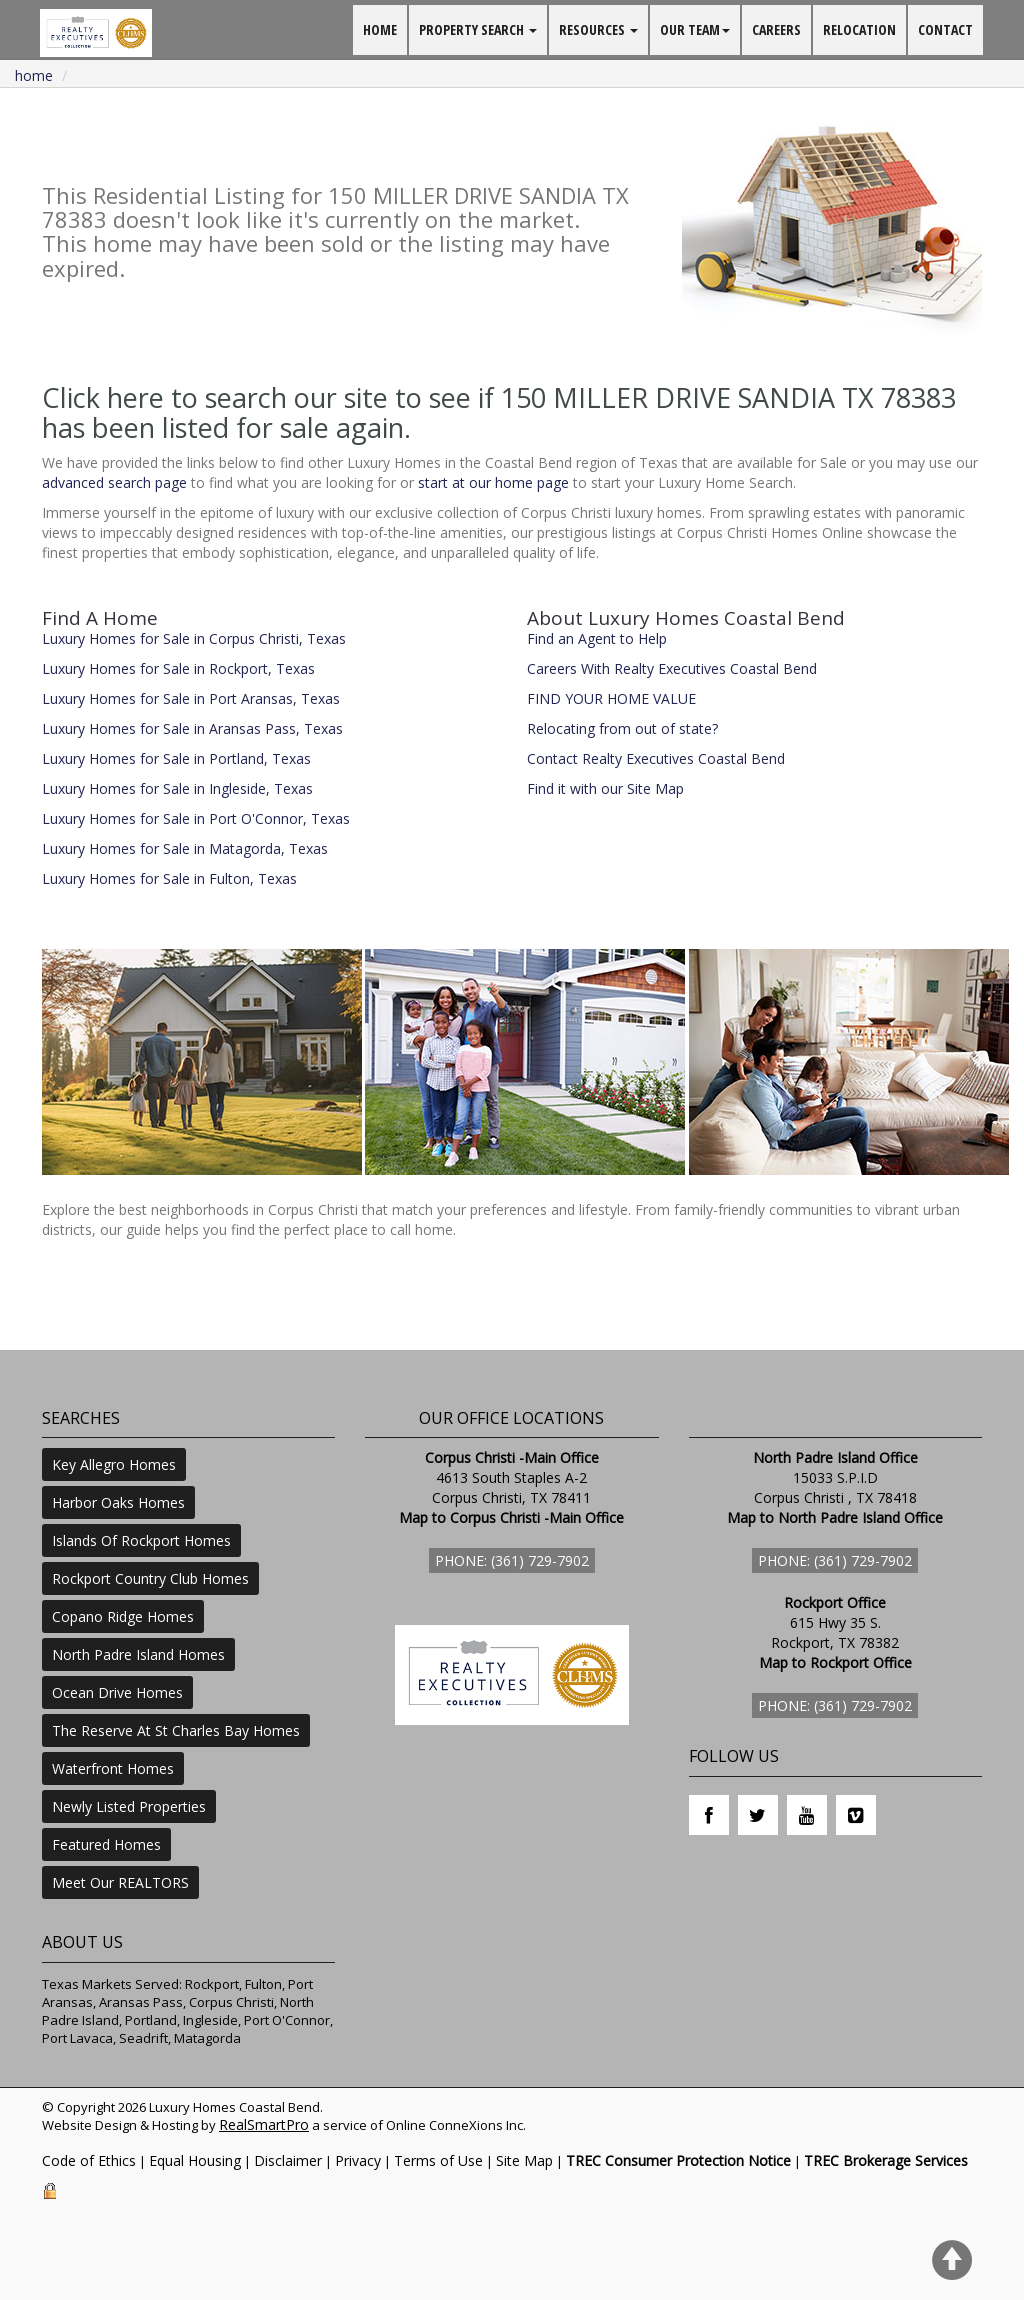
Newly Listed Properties (129, 1806)
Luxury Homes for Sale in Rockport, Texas (178, 668)
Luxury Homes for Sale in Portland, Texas (176, 758)
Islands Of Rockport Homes (141, 1540)
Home (34, 75)
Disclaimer (288, 2160)
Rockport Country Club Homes (150, 1578)
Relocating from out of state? (622, 728)
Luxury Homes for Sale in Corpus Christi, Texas (194, 638)
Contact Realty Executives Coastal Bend (656, 758)
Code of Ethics (89, 2160)
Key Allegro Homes (114, 1464)
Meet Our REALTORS (120, 1882)
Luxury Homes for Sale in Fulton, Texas (169, 878)
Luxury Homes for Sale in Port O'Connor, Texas (196, 818)
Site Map (524, 2160)
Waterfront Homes (113, 1768)
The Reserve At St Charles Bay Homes (176, 1730)
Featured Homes (106, 1844)
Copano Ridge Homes (123, 1616)
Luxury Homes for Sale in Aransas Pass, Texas (192, 728)
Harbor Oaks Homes (118, 1502)
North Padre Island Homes (138, 1654)
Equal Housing (195, 2160)
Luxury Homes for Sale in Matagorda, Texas (185, 848)
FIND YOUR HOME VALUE (611, 698)
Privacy (358, 2160)
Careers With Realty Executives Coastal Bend (672, 668)
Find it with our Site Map (605, 788)
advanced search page (114, 482)
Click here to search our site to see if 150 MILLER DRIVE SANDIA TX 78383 (499, 397)
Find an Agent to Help (597, 638)
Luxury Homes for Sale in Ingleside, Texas (177, 788)
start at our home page (493, 482)
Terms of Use (438, 2160)
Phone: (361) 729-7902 (512, 1560)
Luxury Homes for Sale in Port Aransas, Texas (191, 698)
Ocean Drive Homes (117, 1692)
